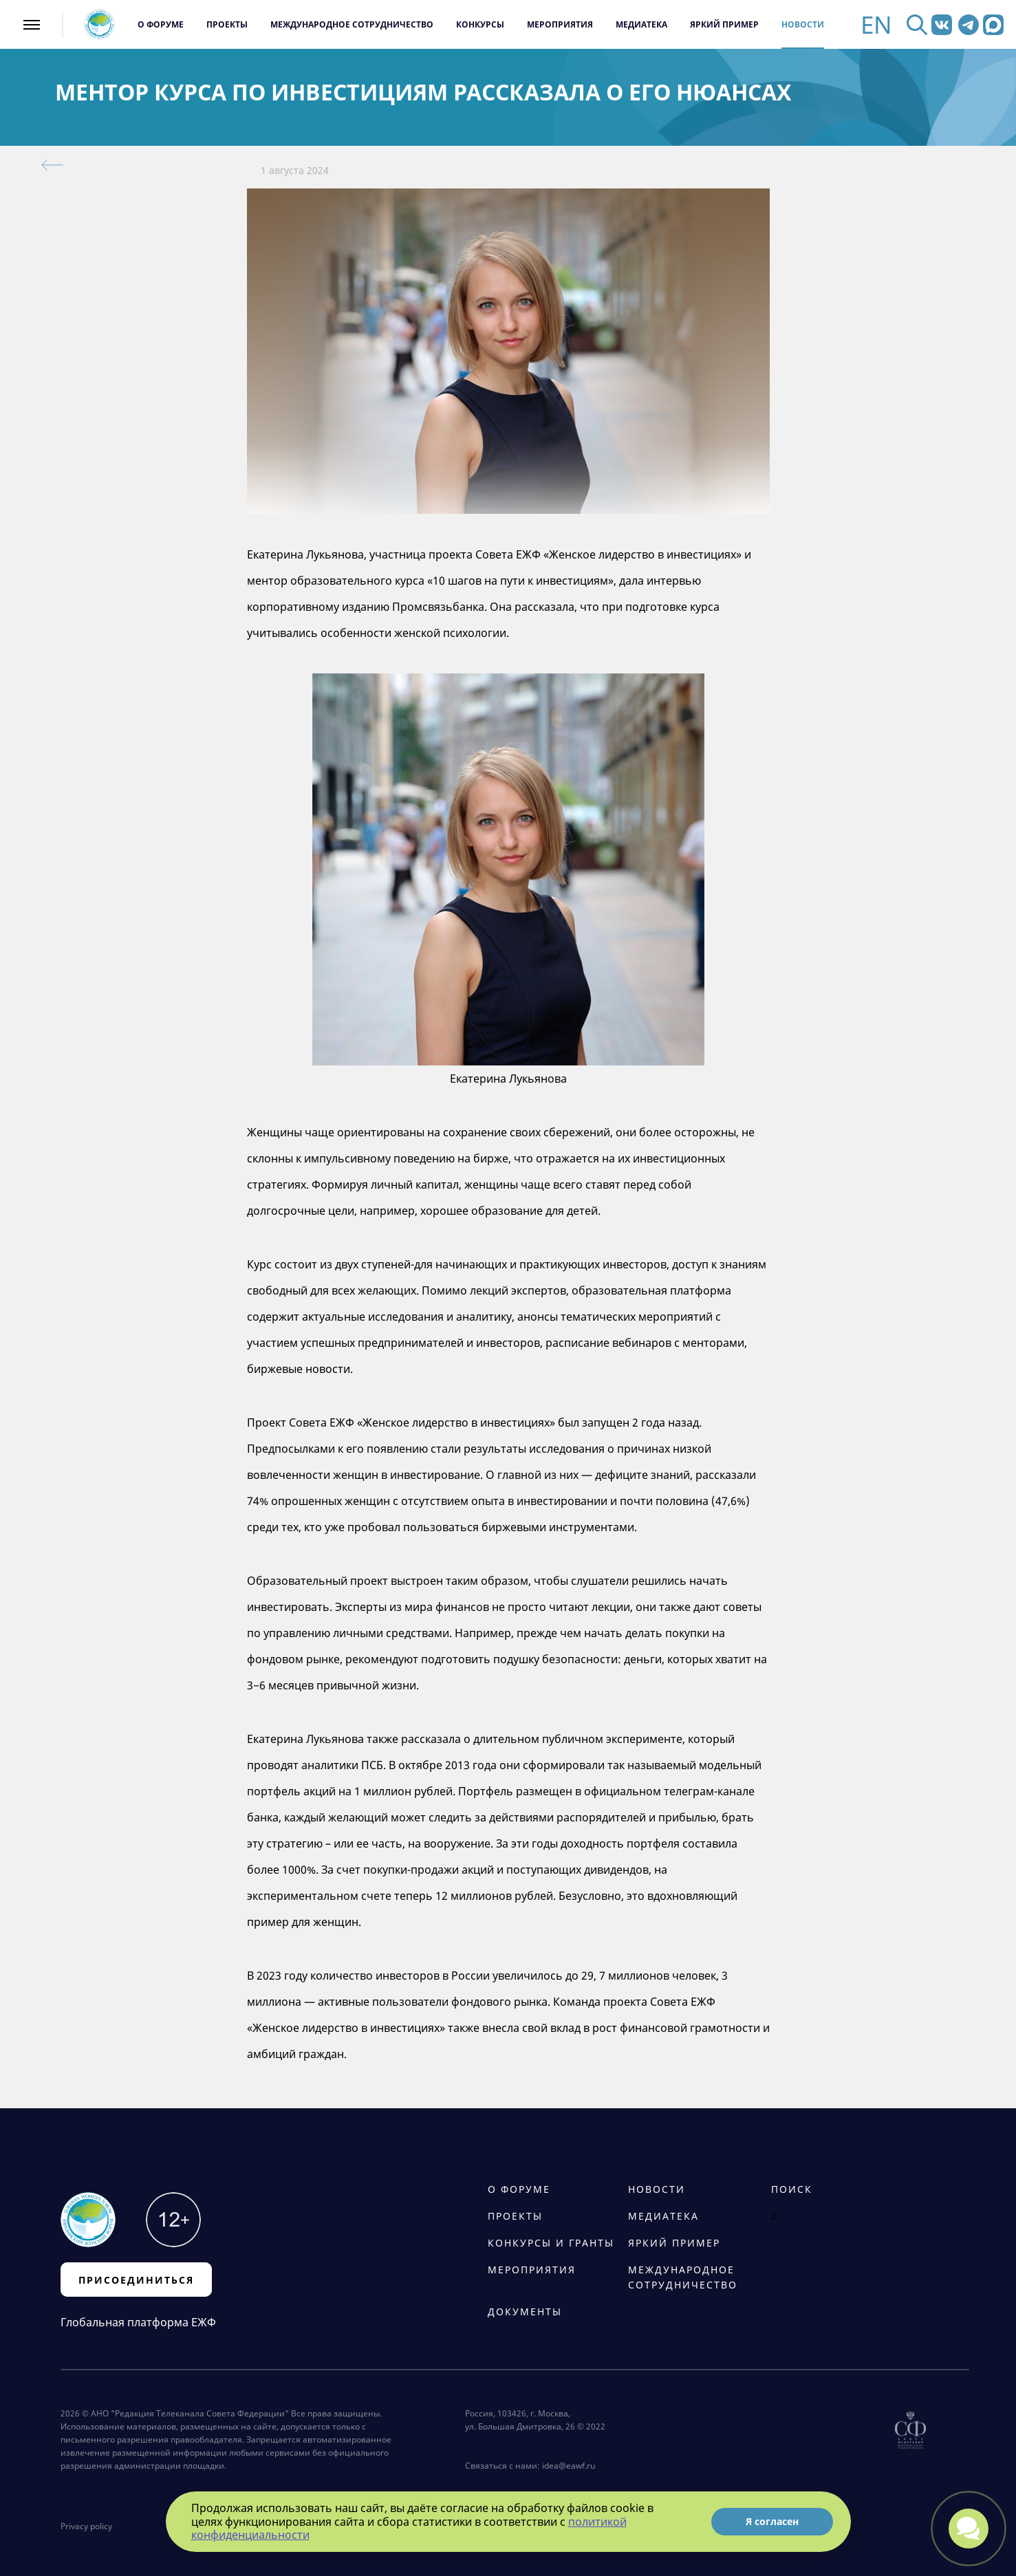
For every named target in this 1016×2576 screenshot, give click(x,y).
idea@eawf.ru (568, 2465)
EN (876, 24)
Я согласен (772, 2521)
